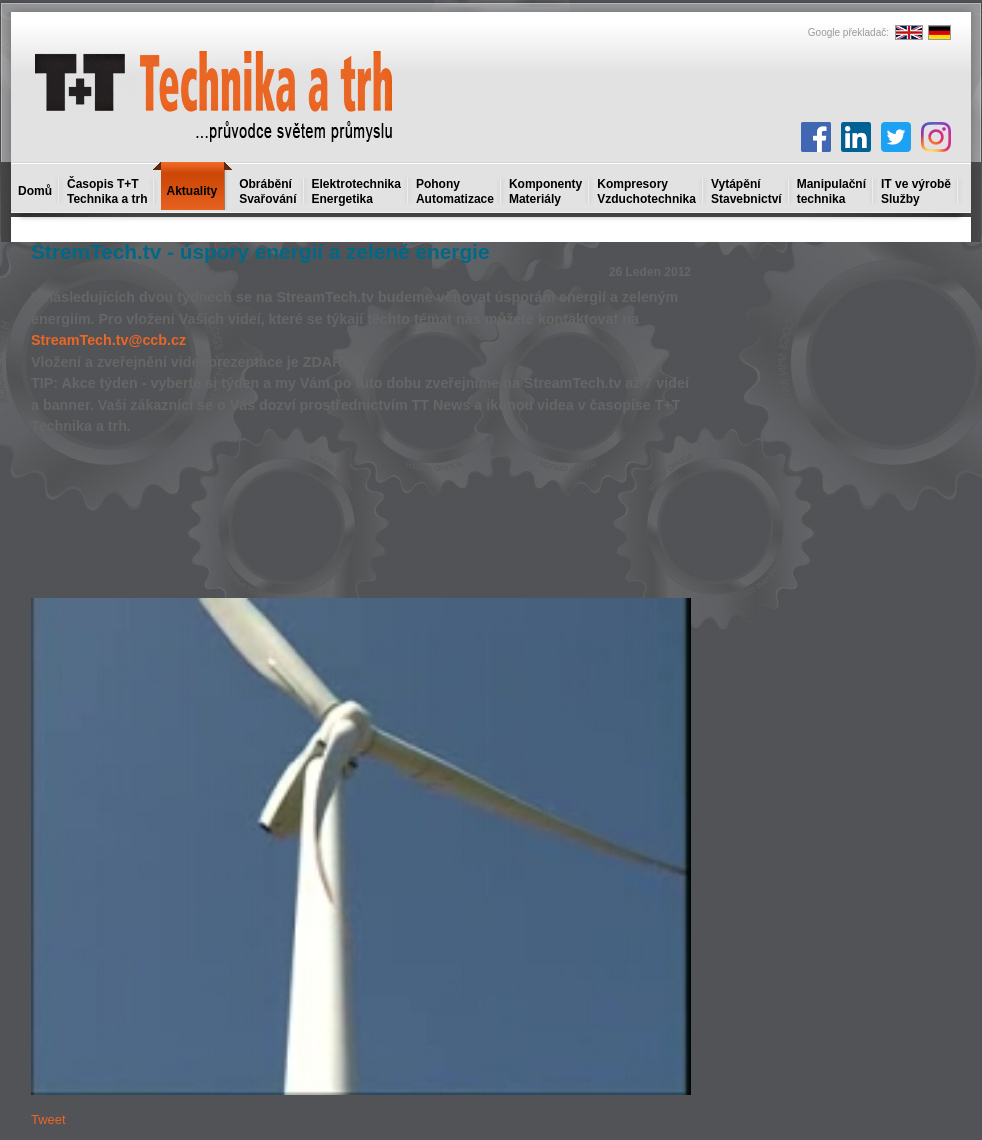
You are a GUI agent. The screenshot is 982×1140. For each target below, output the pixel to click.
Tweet (48, 1119)
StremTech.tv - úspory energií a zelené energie (260, 251)
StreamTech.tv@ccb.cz (108, 340)
